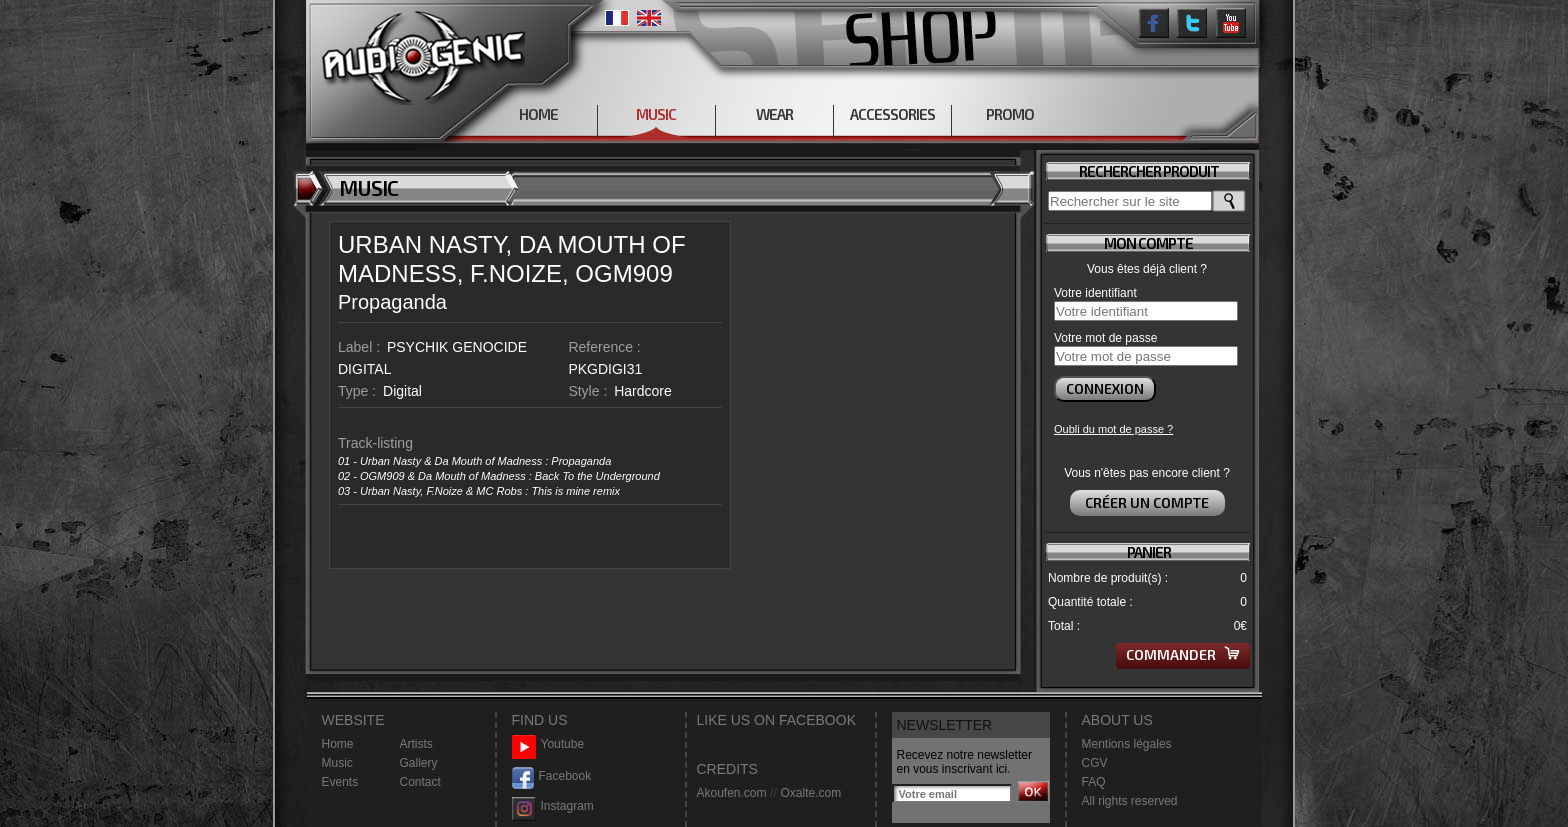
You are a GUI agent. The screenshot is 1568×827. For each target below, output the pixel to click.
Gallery (419, 763)
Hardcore (643, 391)
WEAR (774, 114)
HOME (538, 114)
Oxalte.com (810, 793)
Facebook (552, 776)
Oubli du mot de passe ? (1113, 429)
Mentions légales (1127, 744)
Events (340, 782)
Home (338, 744)
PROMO (1010, 114)
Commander (1183, 654)
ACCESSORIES (892, 114)
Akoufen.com (732, 793)
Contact (420, 782)
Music (337, 763)
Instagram (553, 806)
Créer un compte (1147, 502)
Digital (402, 391)
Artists (416, 744)
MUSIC (656, 114)
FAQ (1094, 782)
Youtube (548, 744)
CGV (1095, 763)
